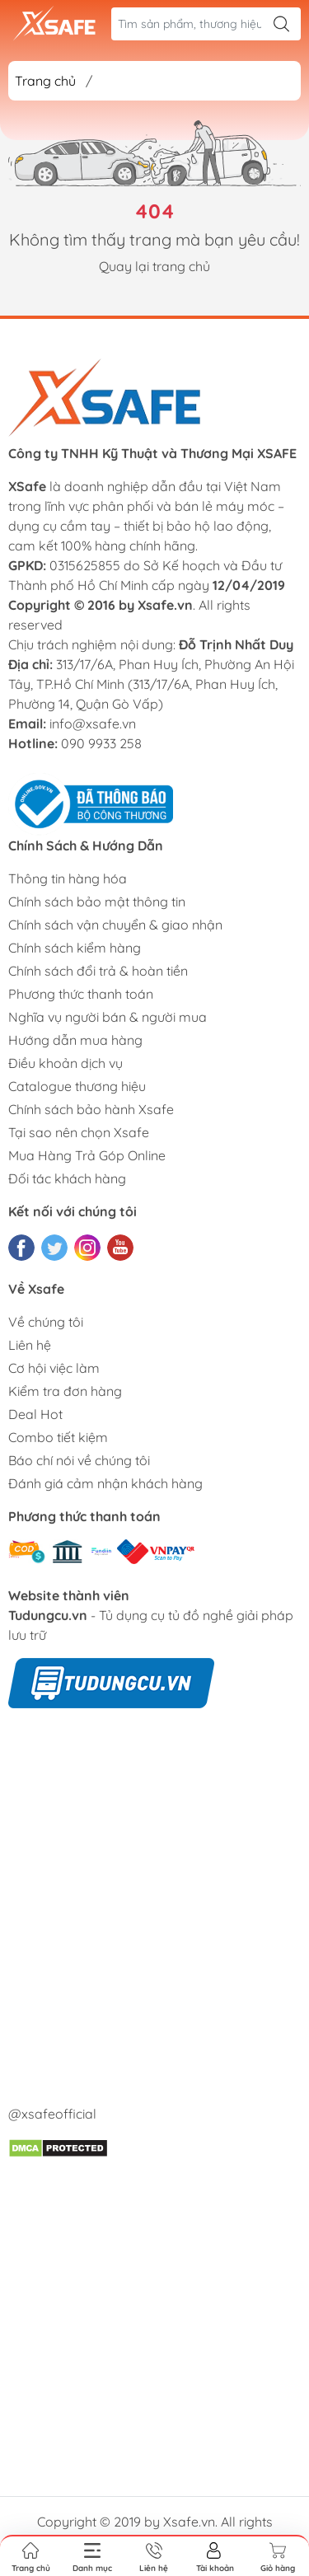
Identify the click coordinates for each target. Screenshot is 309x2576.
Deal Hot (35, 1414)
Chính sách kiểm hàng (74, 947)
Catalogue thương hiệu (77, 1086)
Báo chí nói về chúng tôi (79, 1460)
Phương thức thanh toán (80, 994)
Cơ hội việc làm (54, 1368)
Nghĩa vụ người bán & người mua (107, 1017)
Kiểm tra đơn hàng (65, 1391)
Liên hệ (29, 1345)
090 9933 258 (101, 743)
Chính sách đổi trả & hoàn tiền (98, 970)
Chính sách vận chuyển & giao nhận (115, 924)
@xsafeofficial (52, 2113)
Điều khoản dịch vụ (65, 1063)
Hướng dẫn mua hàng (75, 1040)
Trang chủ (45, 81)
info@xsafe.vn (92, 723)
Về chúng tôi (45, 1322)
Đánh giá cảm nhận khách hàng (105, 1483)
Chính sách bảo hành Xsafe (91, 1109)
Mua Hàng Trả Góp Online (87, 1155)
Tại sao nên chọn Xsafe (78, 1132)
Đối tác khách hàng (67, 1178)
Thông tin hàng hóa (67, 878)
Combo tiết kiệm (58, 1437)
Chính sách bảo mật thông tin (96, 901)
